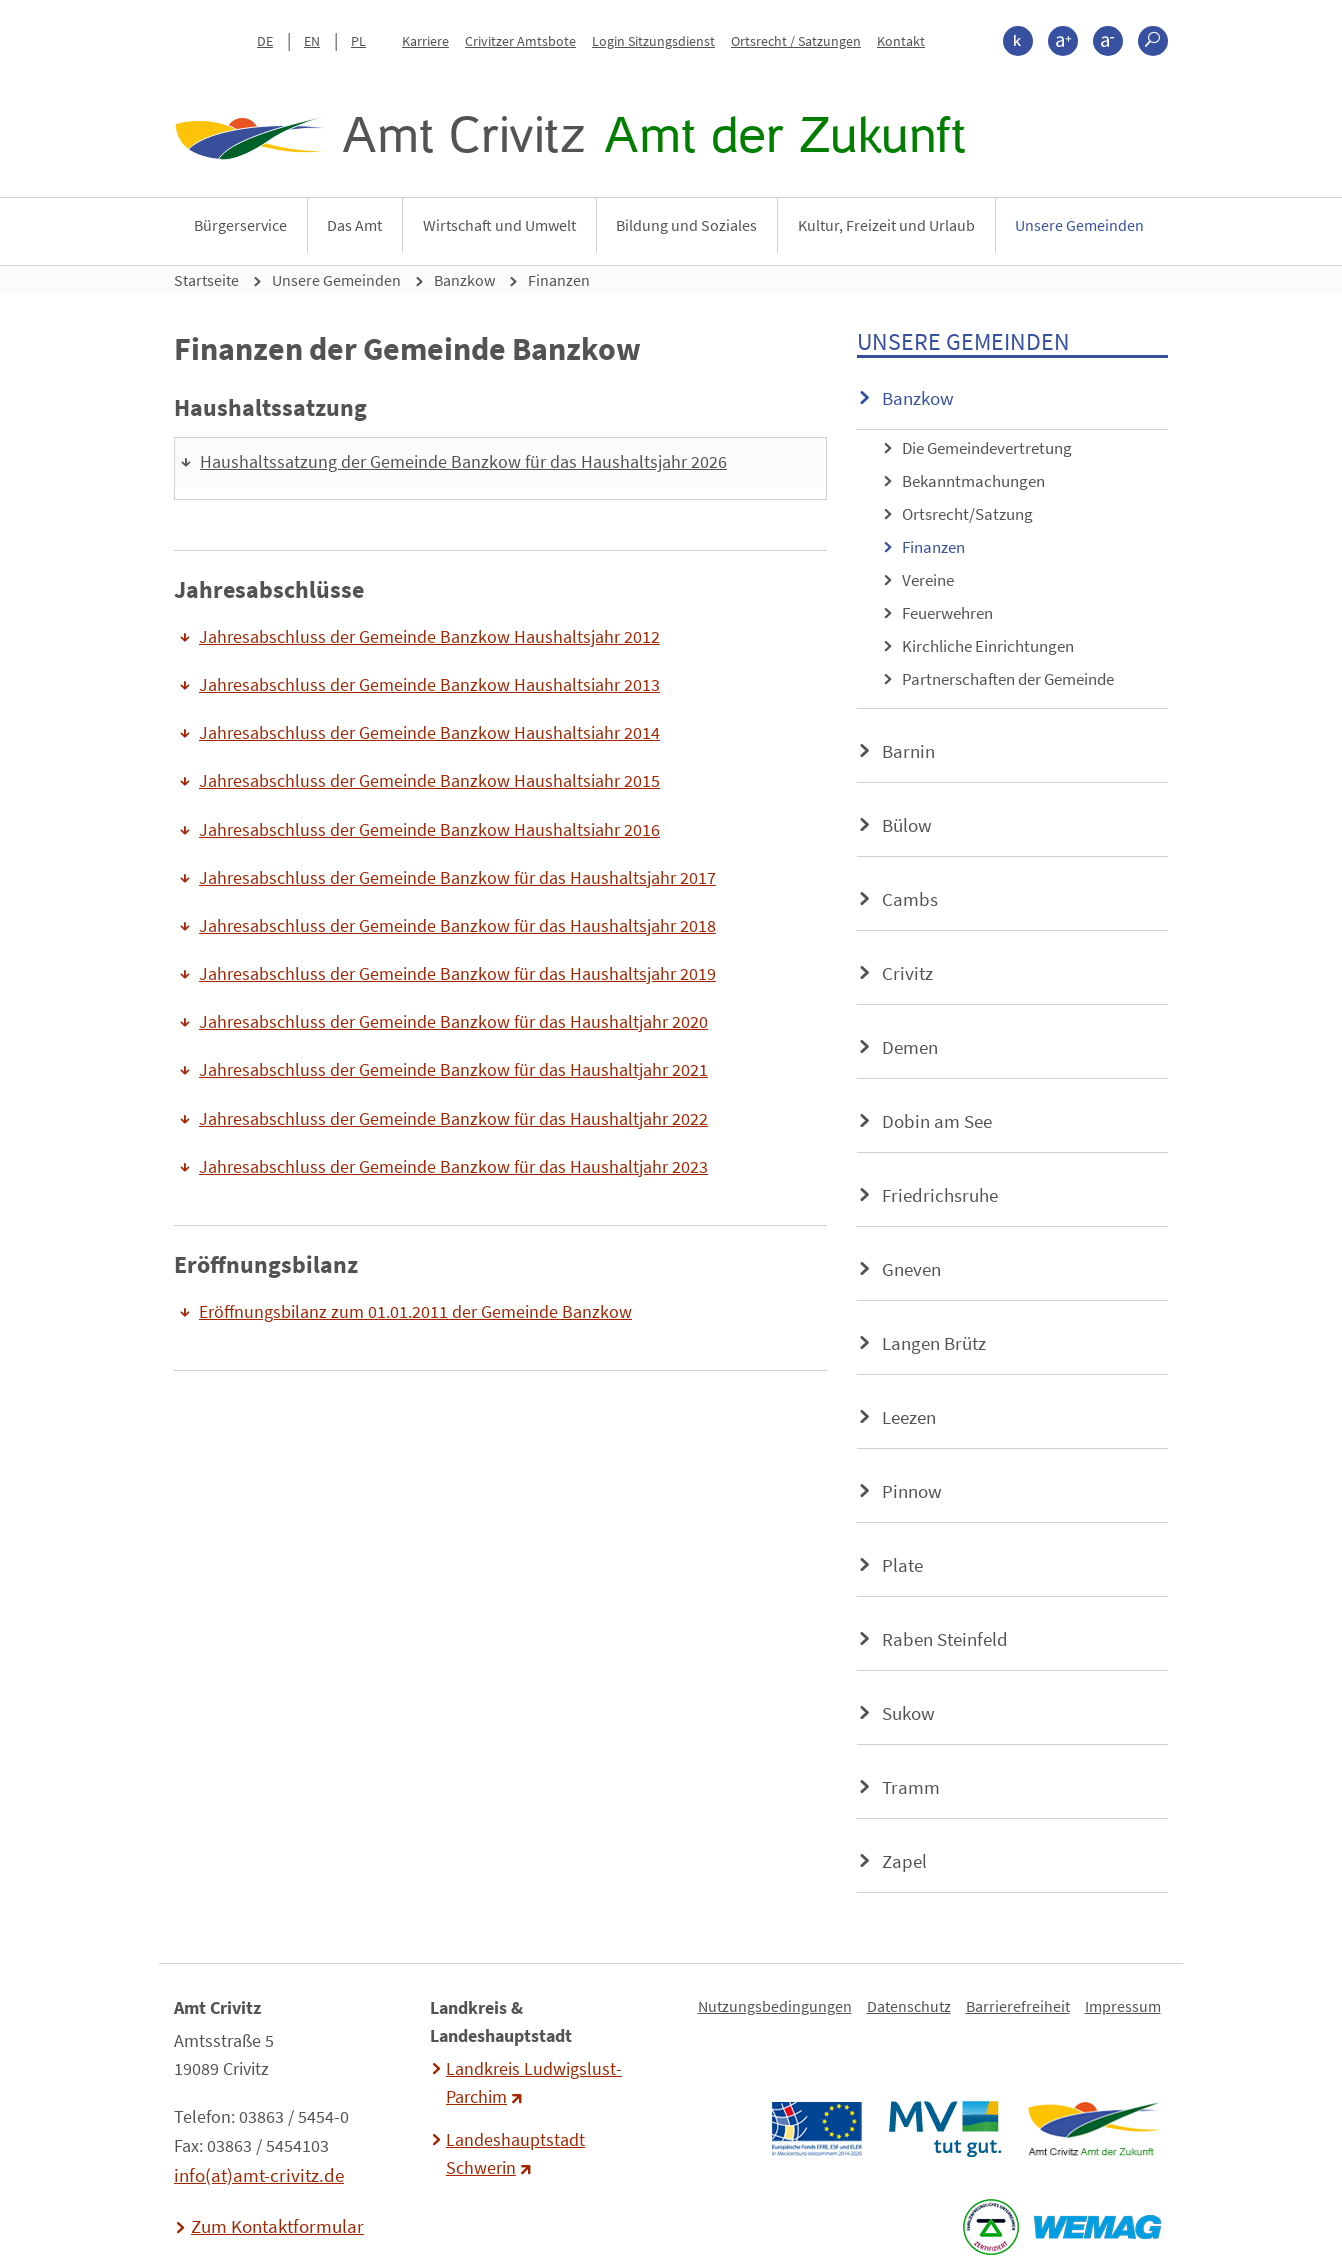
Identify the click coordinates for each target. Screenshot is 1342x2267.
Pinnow (912, 1491)
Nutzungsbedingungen (775, 2006)
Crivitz (907, 973)
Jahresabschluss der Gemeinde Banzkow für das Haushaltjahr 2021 (453, 1070)
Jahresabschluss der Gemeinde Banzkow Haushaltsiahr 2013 (429, 685)
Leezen (909, 1417)
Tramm (911, 1787)
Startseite (206, 280)
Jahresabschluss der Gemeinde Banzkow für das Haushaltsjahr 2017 (457, 878)
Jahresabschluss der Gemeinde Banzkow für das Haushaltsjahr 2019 (457, 974)
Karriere (425, 41)
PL (358, 41)
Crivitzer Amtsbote (520, 41)
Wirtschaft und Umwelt (499, 225)
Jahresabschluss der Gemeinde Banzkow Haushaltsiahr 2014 (429, 733)
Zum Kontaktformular (277, 2226)
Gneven (911, 1269)
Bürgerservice (240, 225)
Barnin (908, 751)
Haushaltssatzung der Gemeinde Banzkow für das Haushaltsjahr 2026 (463, 462)
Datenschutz (909, 2006)
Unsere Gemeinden (1079, 225)
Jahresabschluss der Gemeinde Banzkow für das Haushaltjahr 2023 (453, 1167)
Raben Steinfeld (945, 1639)
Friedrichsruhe (940, 1195)
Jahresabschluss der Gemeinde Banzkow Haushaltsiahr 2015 (429, 781)
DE (265, 41)
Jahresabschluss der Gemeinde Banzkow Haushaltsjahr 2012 (429, 637)
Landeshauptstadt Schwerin (515, 2154)
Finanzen (559, 280)
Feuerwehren (947, 613)
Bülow (907, 825)
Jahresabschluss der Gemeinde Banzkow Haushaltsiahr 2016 (429, 830)
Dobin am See (937, 1121)
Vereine (928, 580)
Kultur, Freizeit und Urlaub (886, 225)
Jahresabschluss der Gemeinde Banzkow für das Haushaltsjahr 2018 (457, 926)
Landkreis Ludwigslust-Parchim (534, 2083)
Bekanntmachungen (973, 481)
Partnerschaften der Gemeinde (1008, 679)
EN (312, 41)
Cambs (910, 899)
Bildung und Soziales (686, 225)
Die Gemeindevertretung (987, 448)
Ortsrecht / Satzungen (796, 41)
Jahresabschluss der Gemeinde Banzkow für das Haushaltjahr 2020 (453, 1022)
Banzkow (464, 280)
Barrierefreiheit (1018, 2006)
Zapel (904, 1861)
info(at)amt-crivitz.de (259, 2175)
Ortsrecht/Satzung (967, 514)
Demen (910, 1047)
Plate (902, 1565)
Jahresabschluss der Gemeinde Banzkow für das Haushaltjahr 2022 (453, 1119)
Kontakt (901, 41)
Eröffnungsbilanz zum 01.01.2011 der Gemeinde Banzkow (415, 1312)
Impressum (1123, 2006)
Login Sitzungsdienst (653, 41)
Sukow (908, 1713)
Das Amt (354, 225)
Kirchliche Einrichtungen (988, 646)
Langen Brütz (934, 1343)
